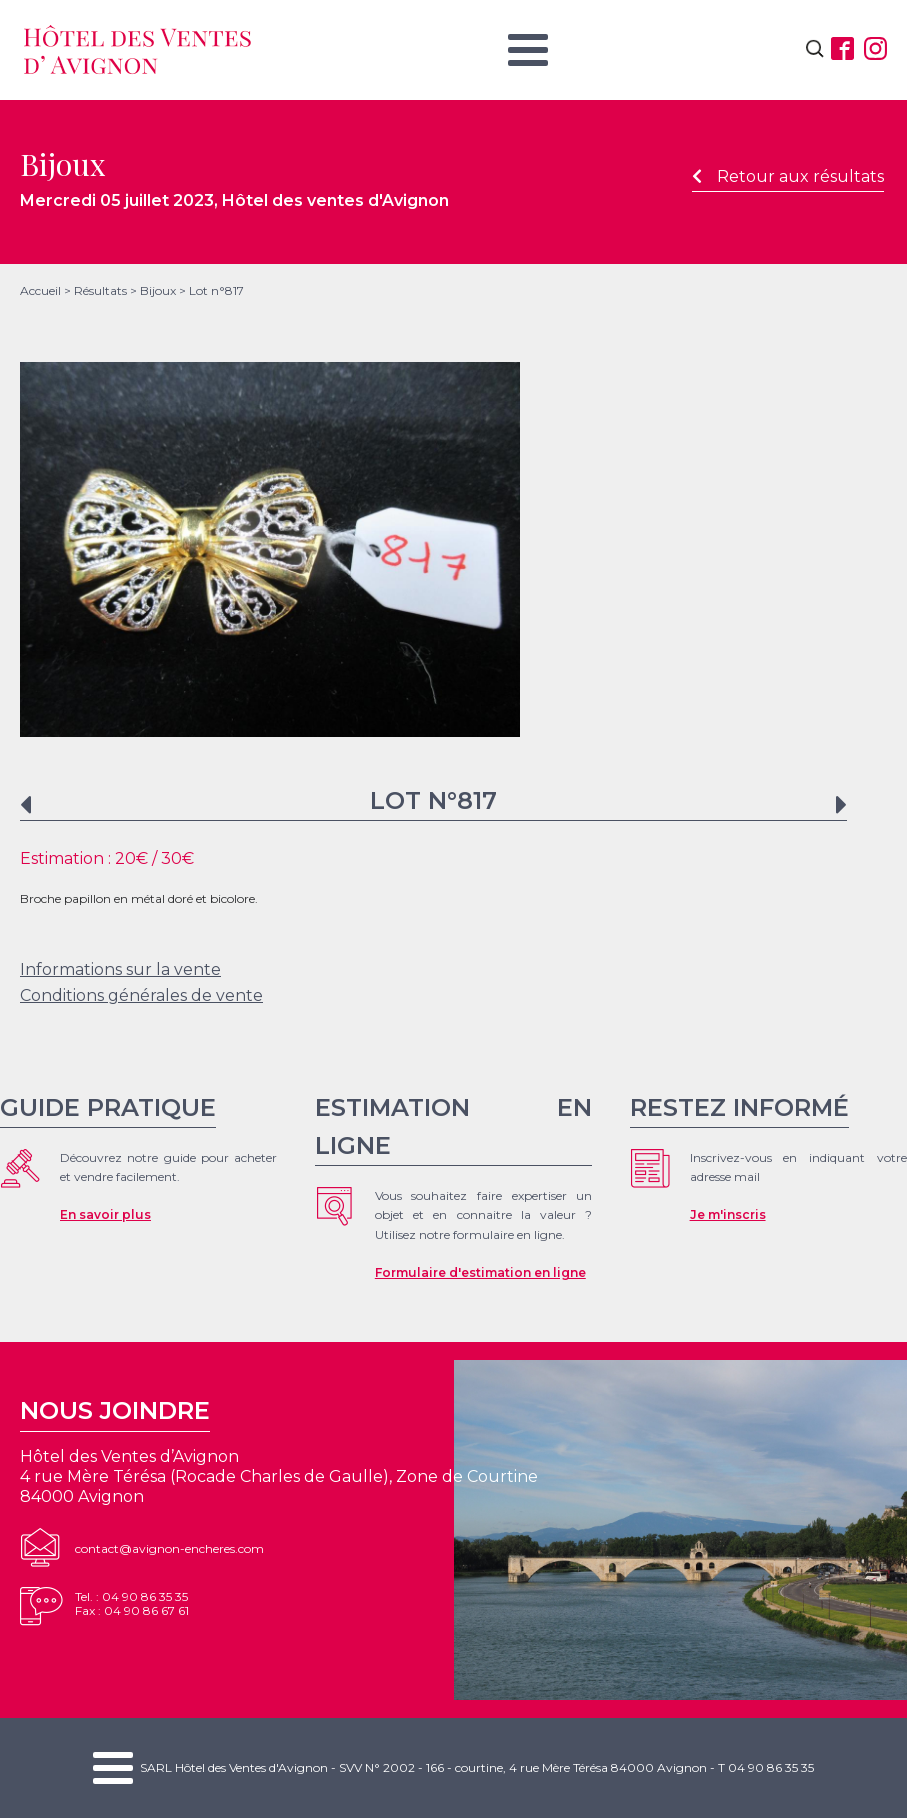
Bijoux (158, 290)
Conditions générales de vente (141, 995)
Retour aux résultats (788, 176)
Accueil (40, 290)
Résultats (100, 290)
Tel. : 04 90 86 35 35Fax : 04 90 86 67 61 (132, 1603)
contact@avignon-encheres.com (169, 1548)
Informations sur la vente (120, 969)
